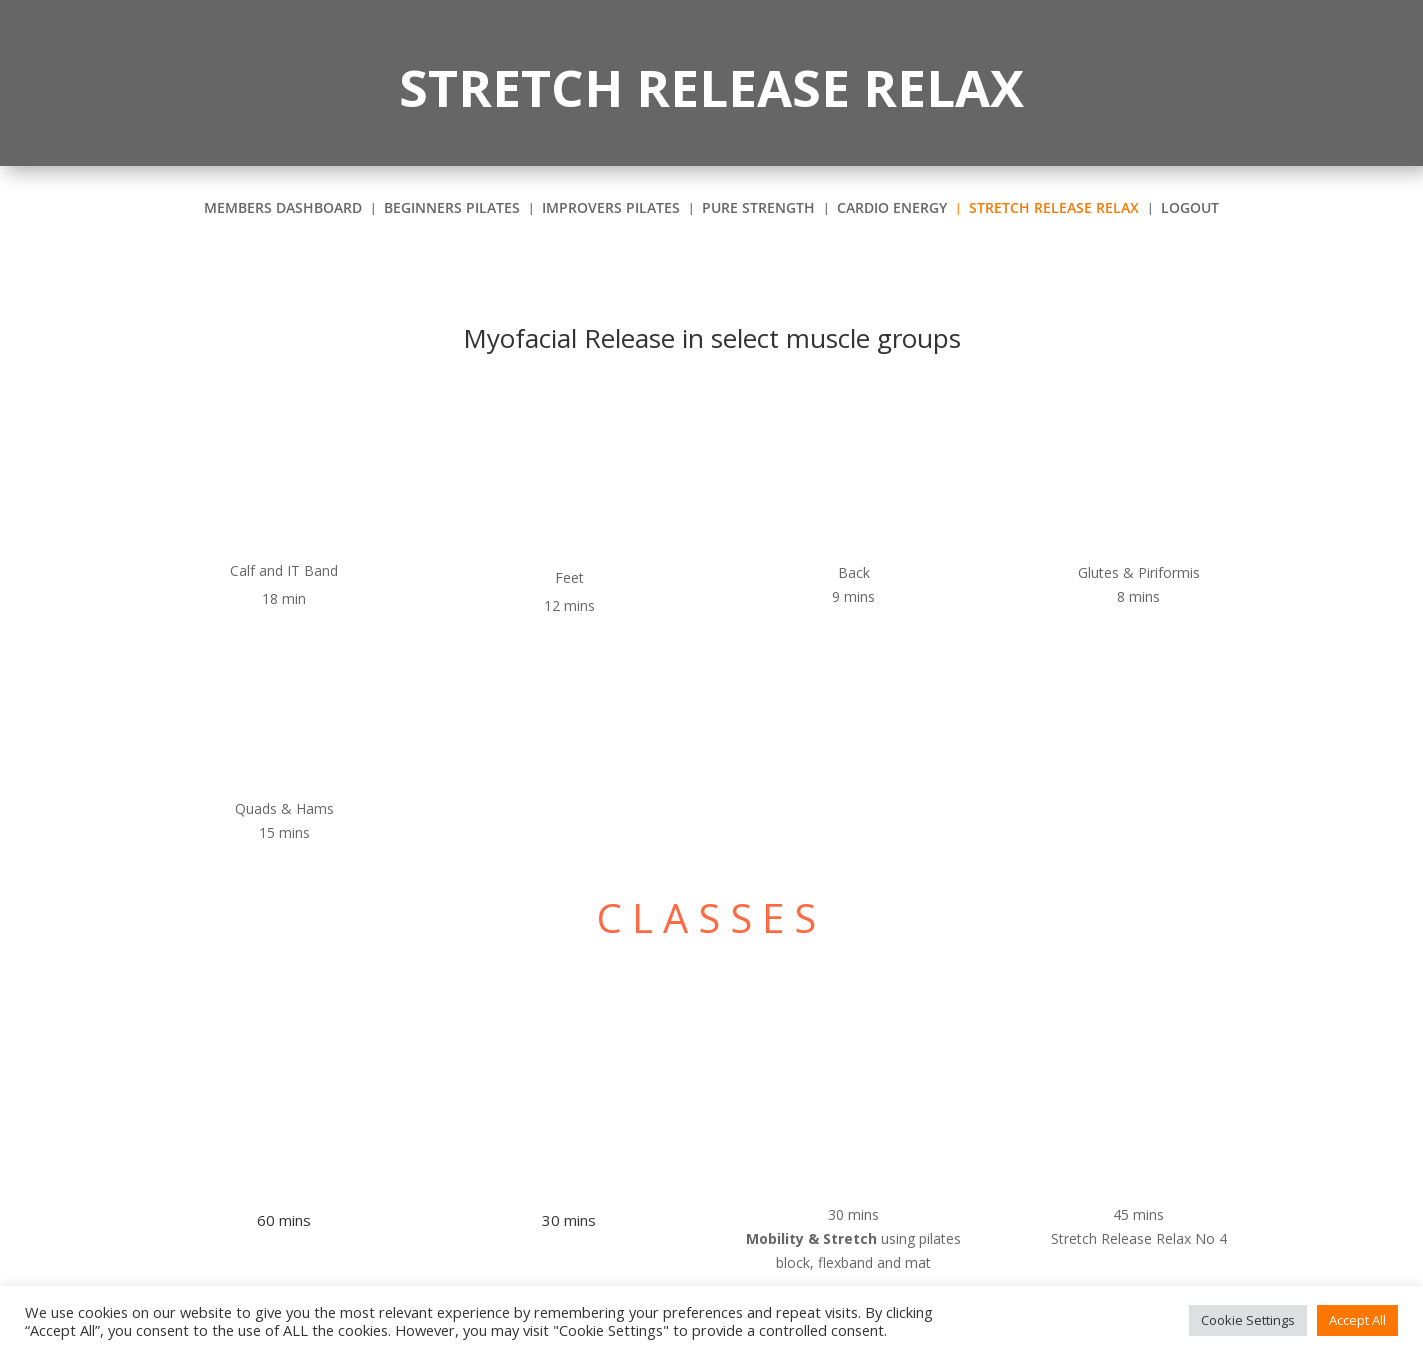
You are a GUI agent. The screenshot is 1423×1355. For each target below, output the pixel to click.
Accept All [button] (1357, 1320)
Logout (1190, 209)
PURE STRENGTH (758, 209)
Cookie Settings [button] (1248, 1320)
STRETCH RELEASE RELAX (1054, 209)
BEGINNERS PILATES (452, 209)
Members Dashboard (283, 209)
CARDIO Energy (892, 209)
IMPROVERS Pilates (611, 209)
